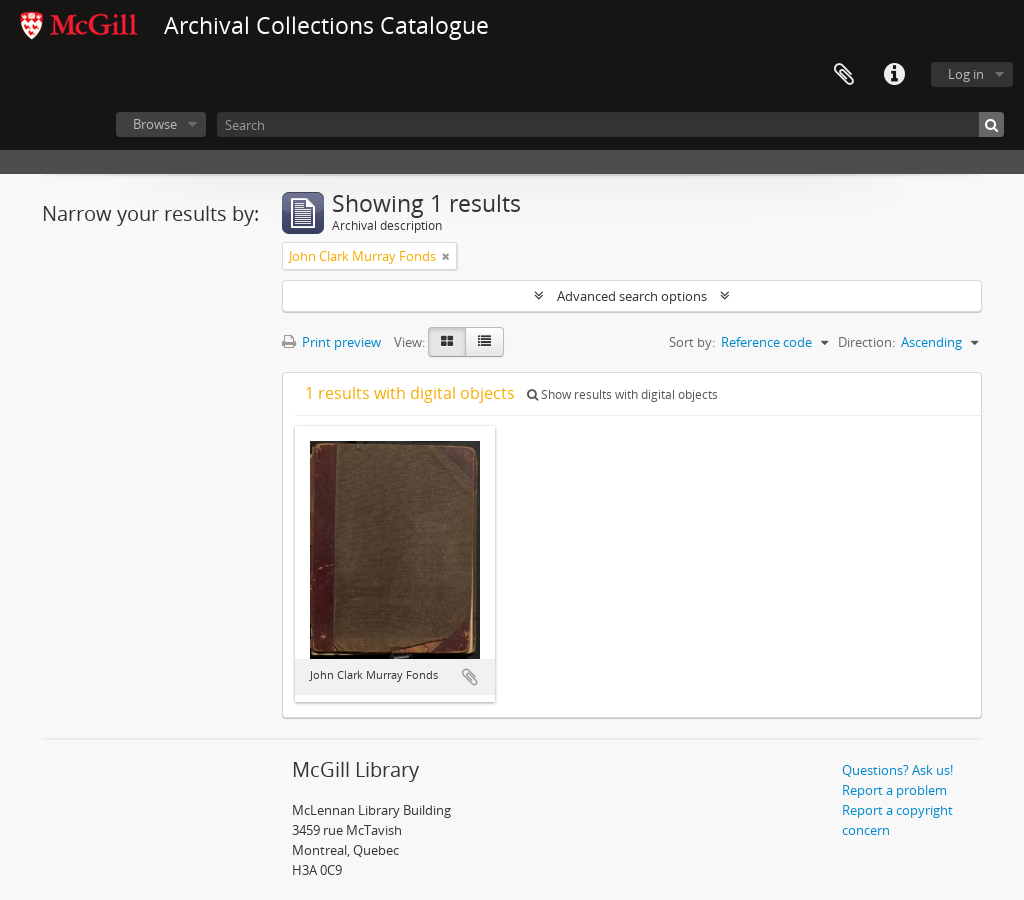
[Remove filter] (446, 256)
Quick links (894, 75)
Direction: (866, 342)
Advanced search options (632, 296)
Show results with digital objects (622, 394)
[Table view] (484, 342)
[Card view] (447, 342)
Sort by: (692, 342)
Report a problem (894, 790)
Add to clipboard (470, 677)
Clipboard (844, 75)
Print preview (331, 342)
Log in (966, 74)
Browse (155, 124)
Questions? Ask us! (897, 770)
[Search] (610, 124)
